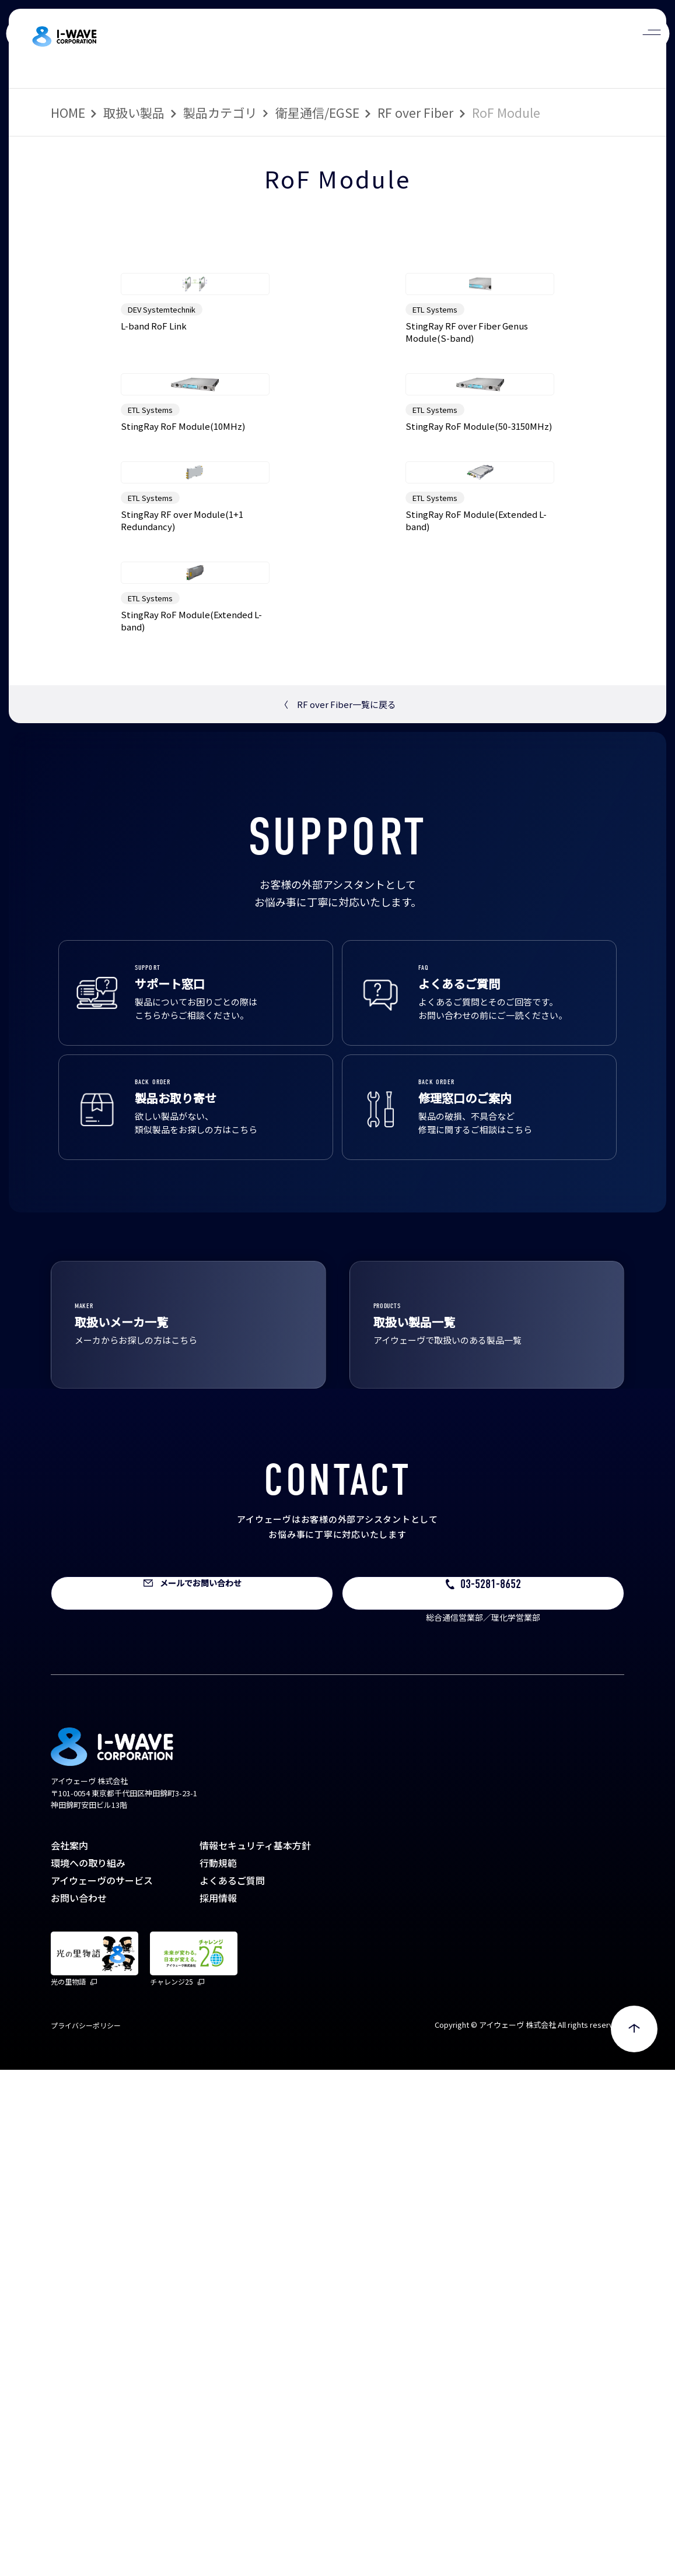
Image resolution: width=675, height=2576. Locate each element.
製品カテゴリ (220, 112)
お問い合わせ (79, 2404)
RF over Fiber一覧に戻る (337, 1210)
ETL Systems (434, 435)
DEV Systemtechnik (161, 435)
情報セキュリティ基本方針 (255, 2351)
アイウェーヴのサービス (102, 2386)
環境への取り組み (88, 2369)
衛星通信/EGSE (317, 112)
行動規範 (218, 2369)
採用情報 (218, 2404)
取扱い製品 (134, 112)
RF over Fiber (415, 112)
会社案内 (69, 2351)
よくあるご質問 (232, 2386)
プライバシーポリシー (86, 2531)
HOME (68, 112)
